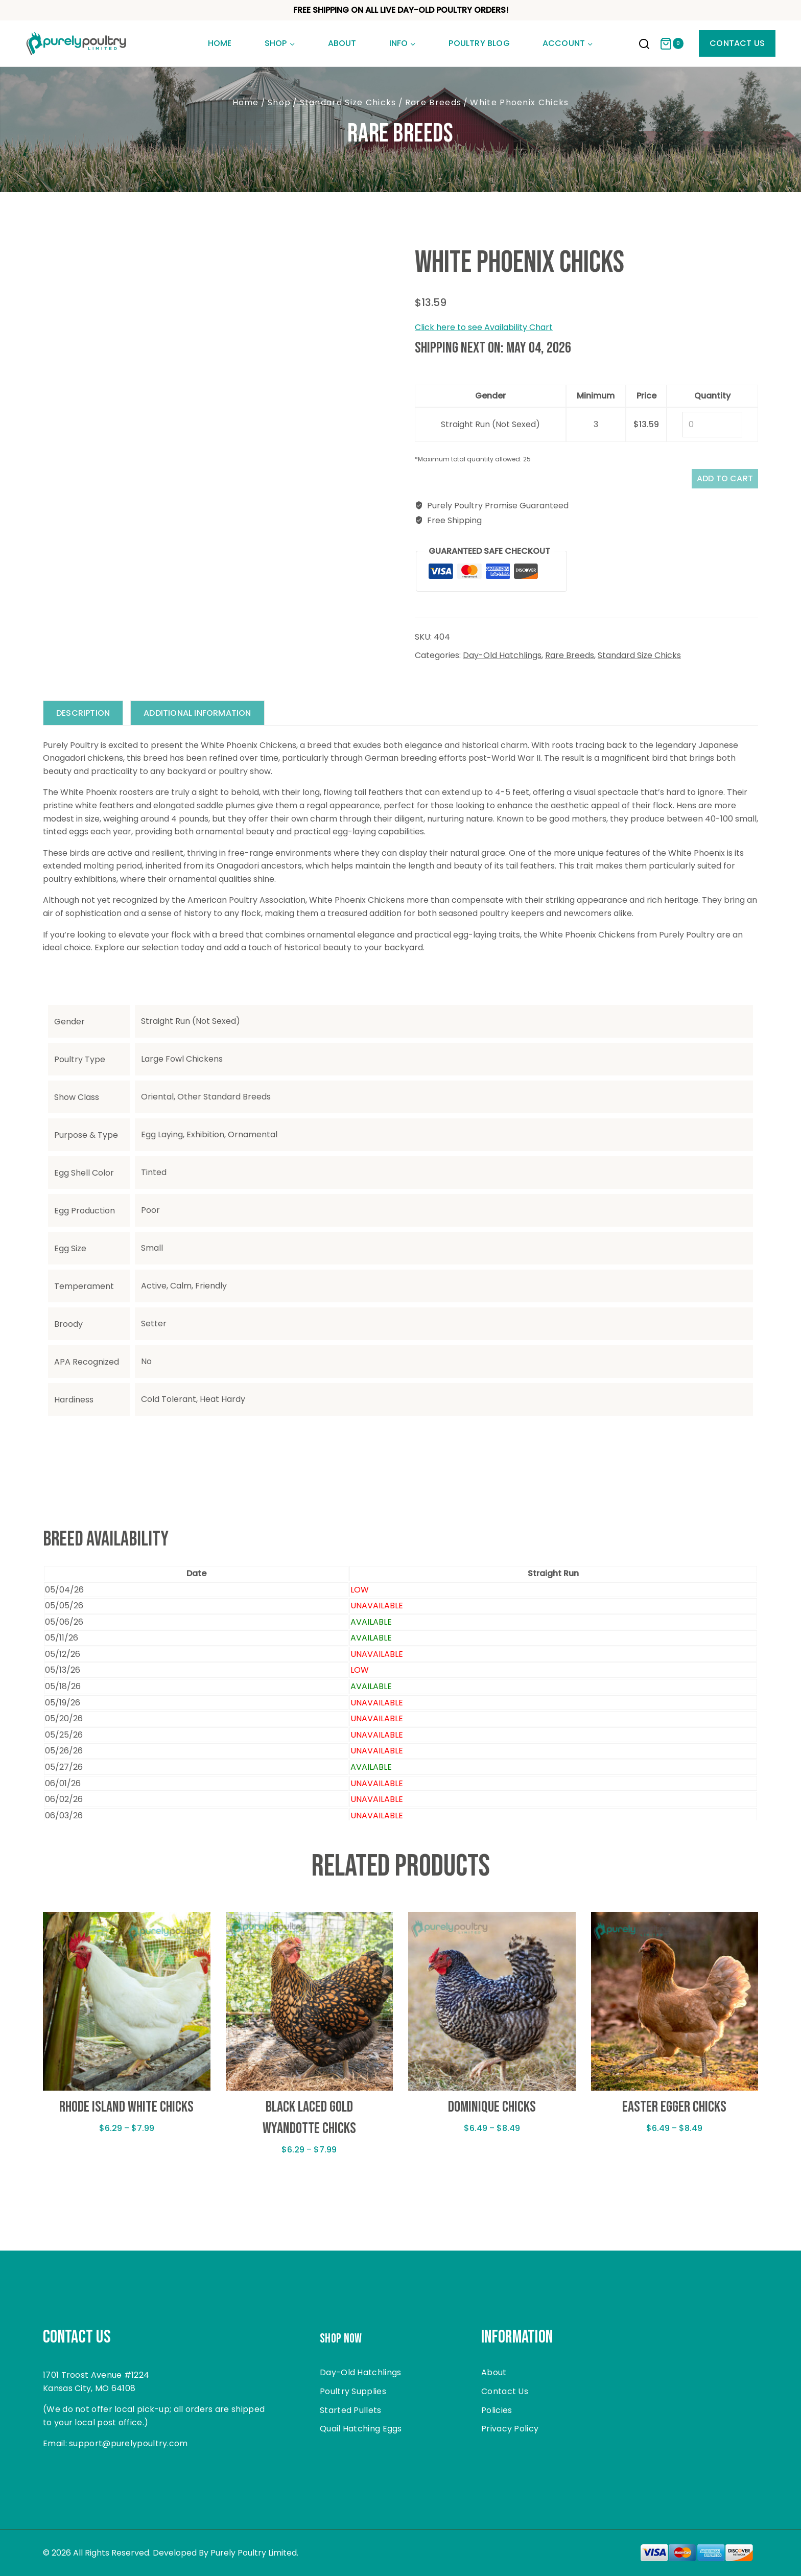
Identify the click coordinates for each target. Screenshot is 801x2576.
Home (220, 43)
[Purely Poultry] (77, 43)
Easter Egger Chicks (674, 2114)
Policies (496, 2410)
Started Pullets (351, 2410)
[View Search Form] (644, 45)
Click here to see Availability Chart (484, 327)
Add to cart (715, 481)
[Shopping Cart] (671, 43)
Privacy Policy (509, 2429)
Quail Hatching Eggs (361, 2429)
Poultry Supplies (353, 2391)
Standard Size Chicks (639, 661)
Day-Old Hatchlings (502, 661)
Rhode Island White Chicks (126, 2114)
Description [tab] (85, 719)
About (342, 43)
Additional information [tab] (204, 719)
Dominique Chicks (492, 2114)
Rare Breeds (400, 134)
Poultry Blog (479, 43)
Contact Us (737, 43)
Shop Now (348, 2337)
